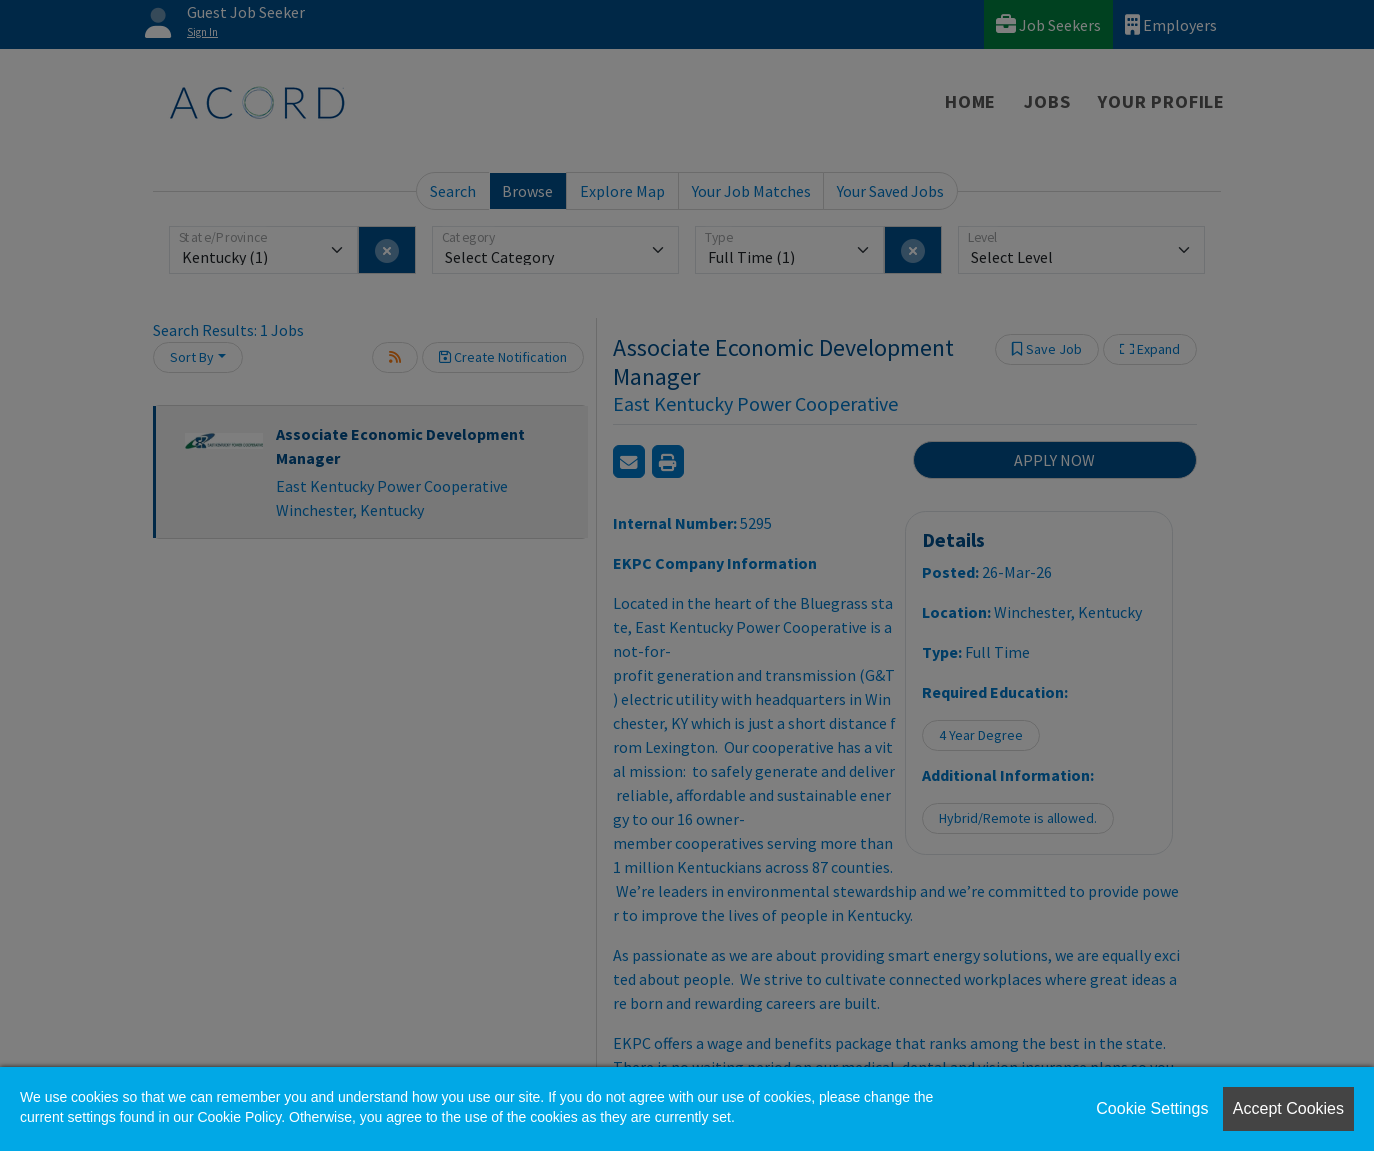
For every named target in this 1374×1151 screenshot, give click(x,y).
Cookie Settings (1152, 1108)
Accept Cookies (1288, 1108)
